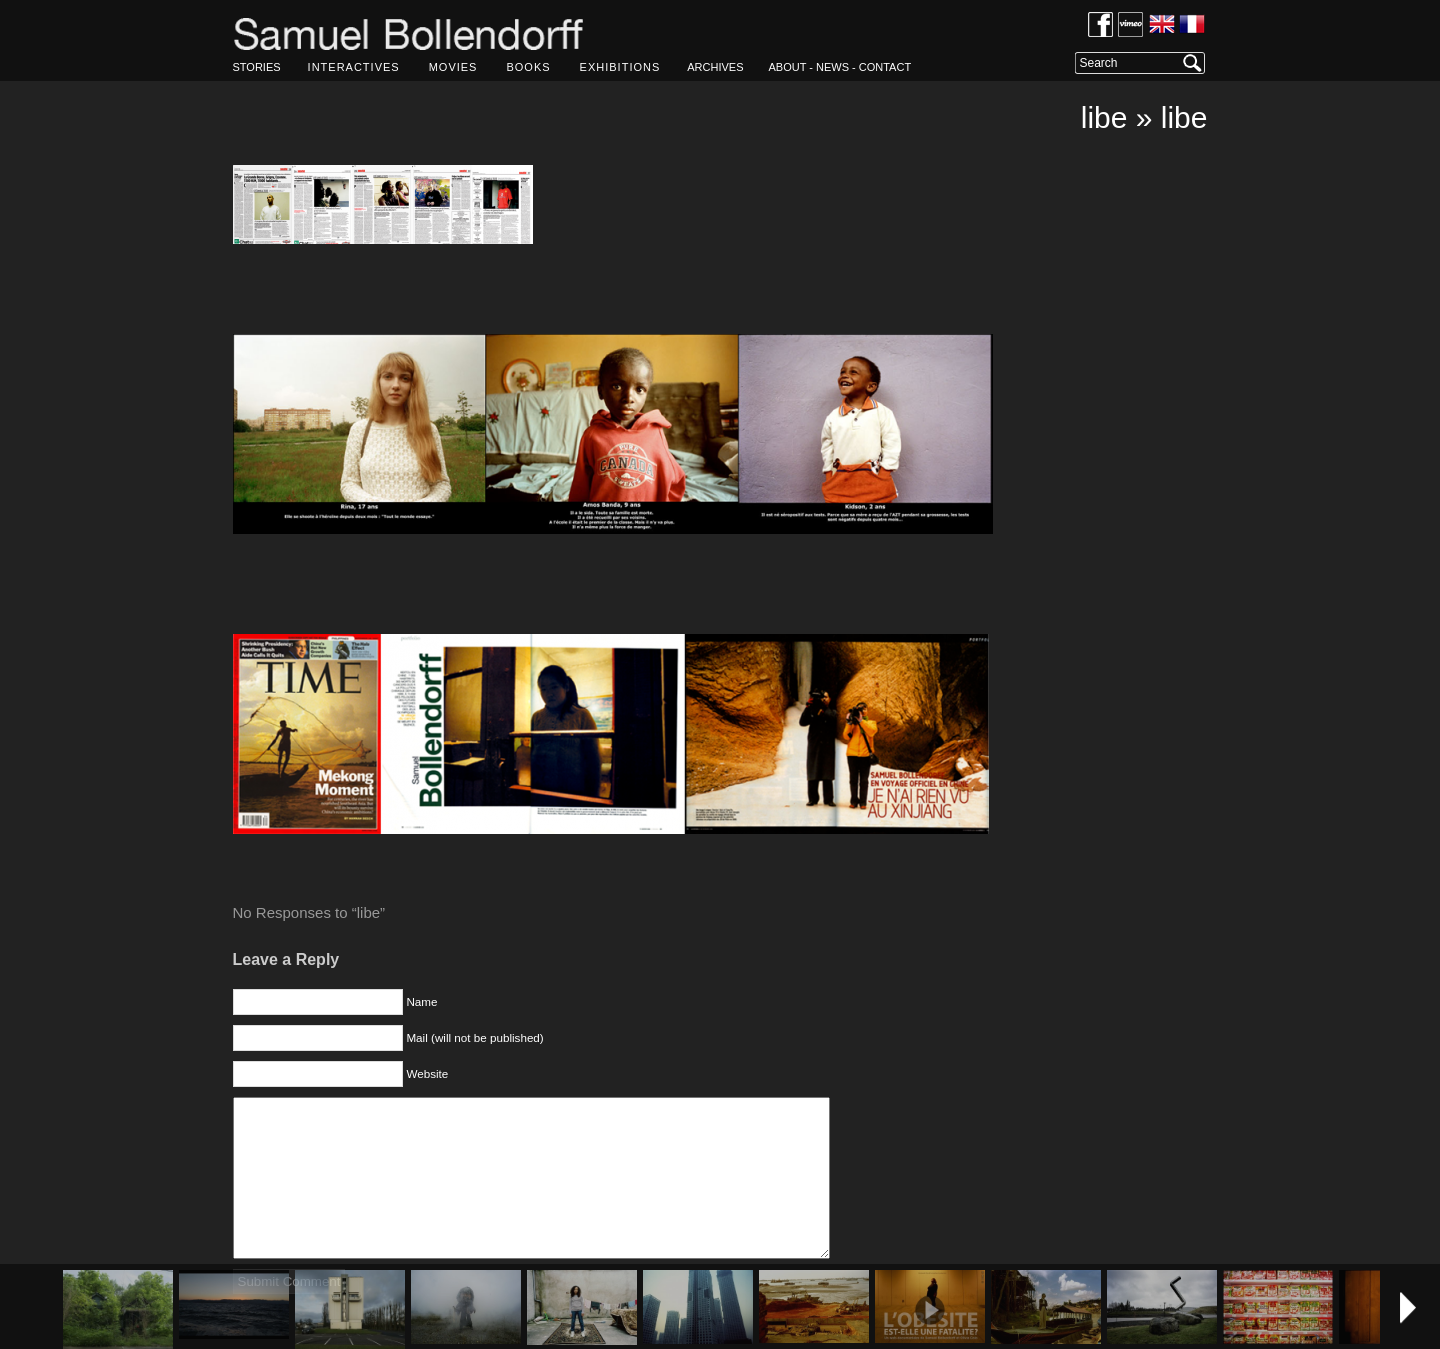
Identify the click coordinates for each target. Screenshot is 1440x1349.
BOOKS (528, 67)
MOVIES (453, 67)
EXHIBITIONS (620, 67)
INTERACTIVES (354, 67)
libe (1104, 117)
